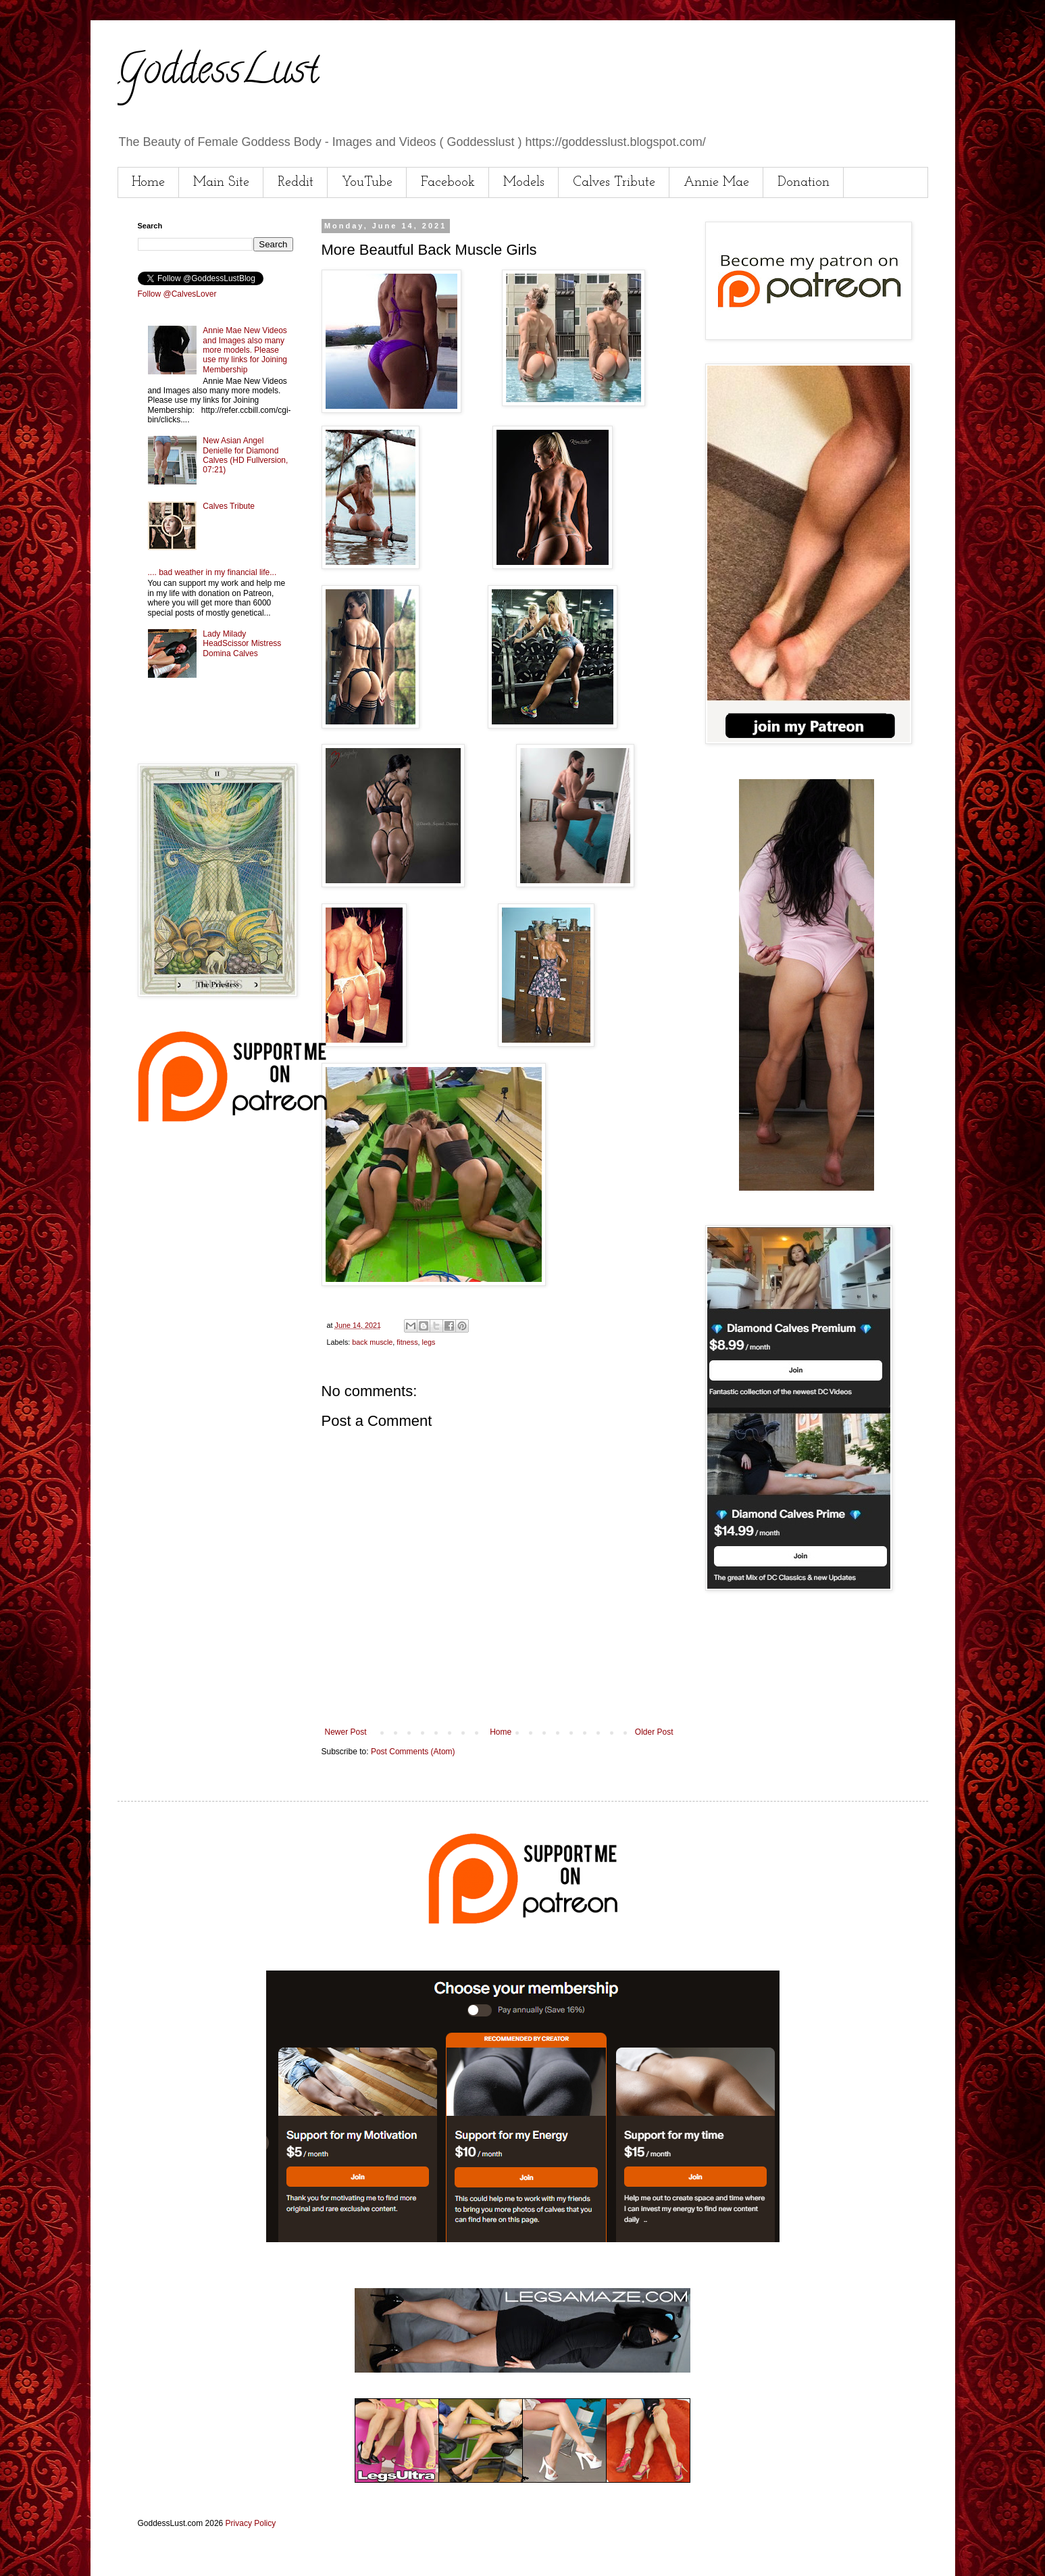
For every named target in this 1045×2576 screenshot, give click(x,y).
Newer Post (346, 1732)
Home (148, 182)
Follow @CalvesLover (177, 294)
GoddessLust (218, 73)
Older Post (654, 1732)
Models (523, 182)
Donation (804, 182)
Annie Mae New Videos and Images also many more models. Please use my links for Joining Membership (245, 350)
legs (429, 1342)
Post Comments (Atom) (413, 1751)
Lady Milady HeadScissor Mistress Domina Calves (242, 643)
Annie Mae (716, 182)
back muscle (372, 1342)
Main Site (221, 182)
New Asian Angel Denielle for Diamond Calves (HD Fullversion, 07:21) (245, 455)
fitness (407, 1342)
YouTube (367, 182)
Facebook (448, 182)
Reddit (295, 182)
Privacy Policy (251, 2523)
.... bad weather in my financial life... (212, 572)
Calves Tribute (614, 182)
